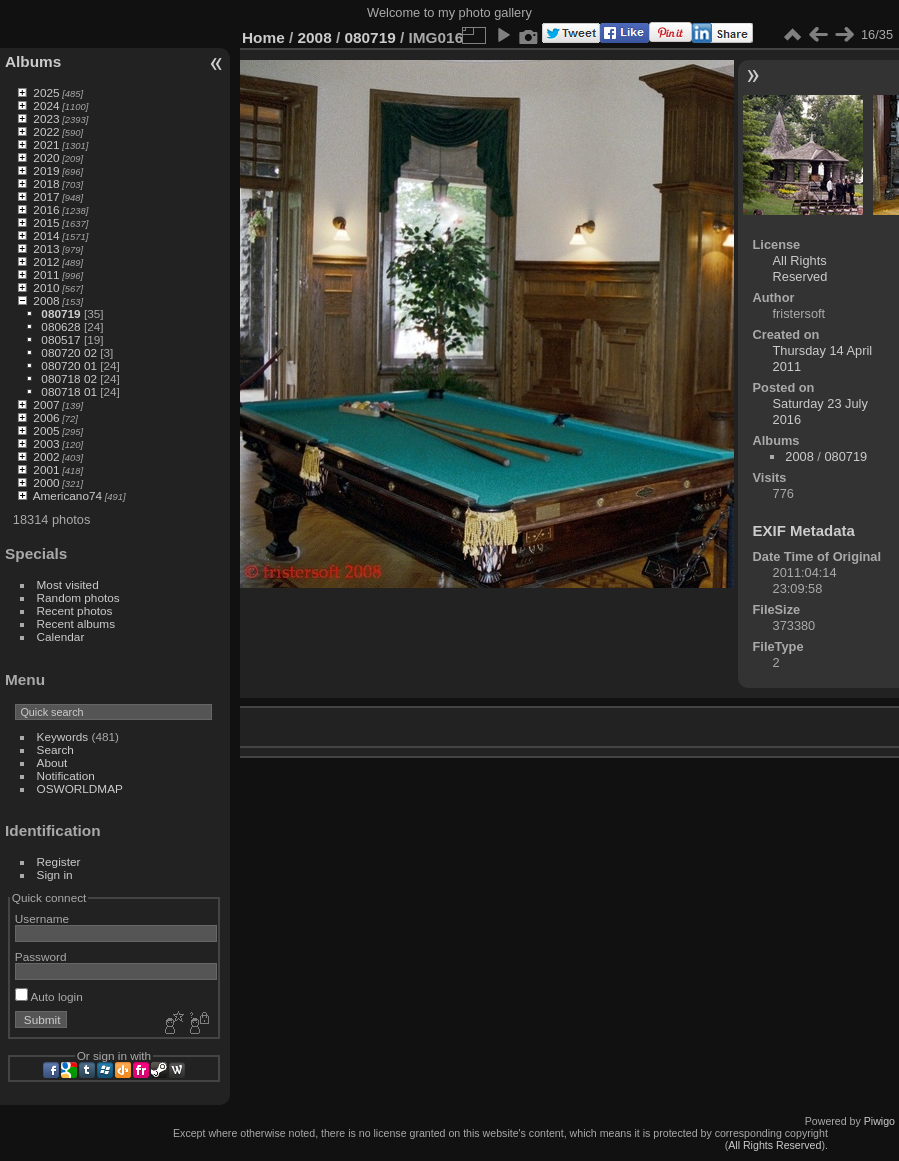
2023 (46, 118)
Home (263, 37)
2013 (46, 248)
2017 (46, 196)
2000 (46, 482)
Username (42, 918)
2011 (46, 274)
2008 (46, 300)
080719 (60, 313)
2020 (46, 157)
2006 (46, 417)
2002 (46, 456)
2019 (46, 170)
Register (59, 861)
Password (41, 956)
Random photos (78, 597)
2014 (46, 235)
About (52, 762)
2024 (46, 105)
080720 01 (69, 365)
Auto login (49, 996)
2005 (46, 430)
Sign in (55, 874)
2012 (46, 261)
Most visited (68, 584)
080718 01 (69, 391)
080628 (60, 326)
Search (55, 749)
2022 (46, 131)
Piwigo (879, 1121)
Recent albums (76, 623)
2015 (46, 222)
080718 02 (69, 378)
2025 (46, 92)
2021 (46, 144)
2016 (46, 209)
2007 (46, 404)
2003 (46, 443)
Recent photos (75, 610)
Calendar (61, 636)
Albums (33, 61)
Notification (66, 775)
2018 (46, 183)
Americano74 (67, 495)
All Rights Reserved (800, 268)
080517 (60, 339)
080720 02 (69, 352)
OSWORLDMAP (80, 788)
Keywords (63, 736)
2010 (46, 287)
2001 (46, 469)
